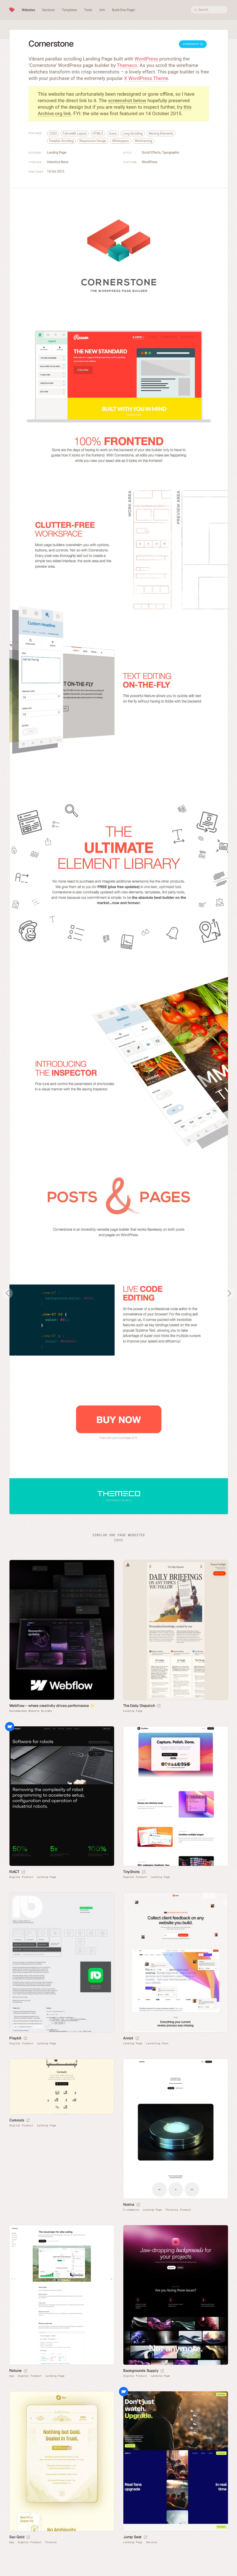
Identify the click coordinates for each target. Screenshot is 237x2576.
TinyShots (131, 1871)
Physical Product (178, 2210)
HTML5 (98, 133)
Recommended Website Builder (30, 1711)
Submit (118, 1539)
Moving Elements (161, 133)
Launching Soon (157, 2043)
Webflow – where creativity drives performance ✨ (51, 1705)
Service (151, 2542)
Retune (15, 2370)
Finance (50, 2542)
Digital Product (21, 1877)
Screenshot (193, 44)
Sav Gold (16, 2537)
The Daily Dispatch (139, 1705)
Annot (128, 2038)
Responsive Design (92, 141)
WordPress (146, 59)
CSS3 (53, 133)
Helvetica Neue (58, 162)
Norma (128, 2204)
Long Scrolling (132, 133)
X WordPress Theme (146, 78)
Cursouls (16, 2120)
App (11, 2376)
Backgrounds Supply (140, 2370)
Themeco (127, 65)
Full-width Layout (75, 133)
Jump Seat (132, 2537)
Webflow (9, 1726)
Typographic (170, 152)
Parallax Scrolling (61, 141)
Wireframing (143, 141)
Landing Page (56, 152)
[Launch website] (159, 1706)
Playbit (15, 2038)
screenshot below (127, 100)
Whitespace (120, 141)
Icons (113, 133)
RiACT (14, 1871)
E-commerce (131, 2210)
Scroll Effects (151, 152)
